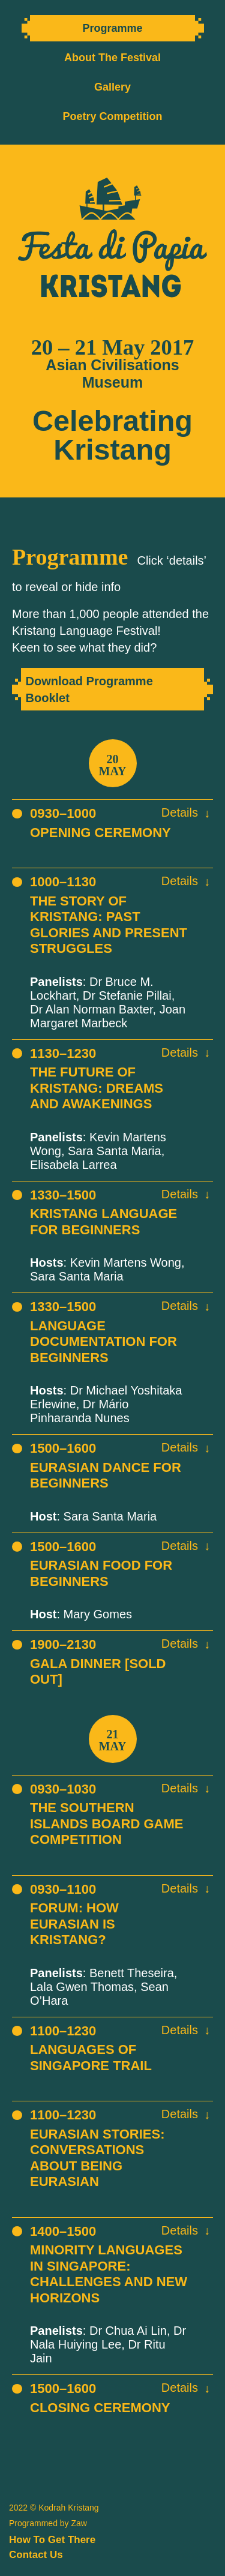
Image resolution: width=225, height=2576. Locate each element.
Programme (112, 28)
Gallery (112, 87)
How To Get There (52, 2539)
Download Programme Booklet (89, 689)
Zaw (78, 2523)
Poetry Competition (112, 116)
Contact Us (36, 2554)
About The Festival (112, 58)
